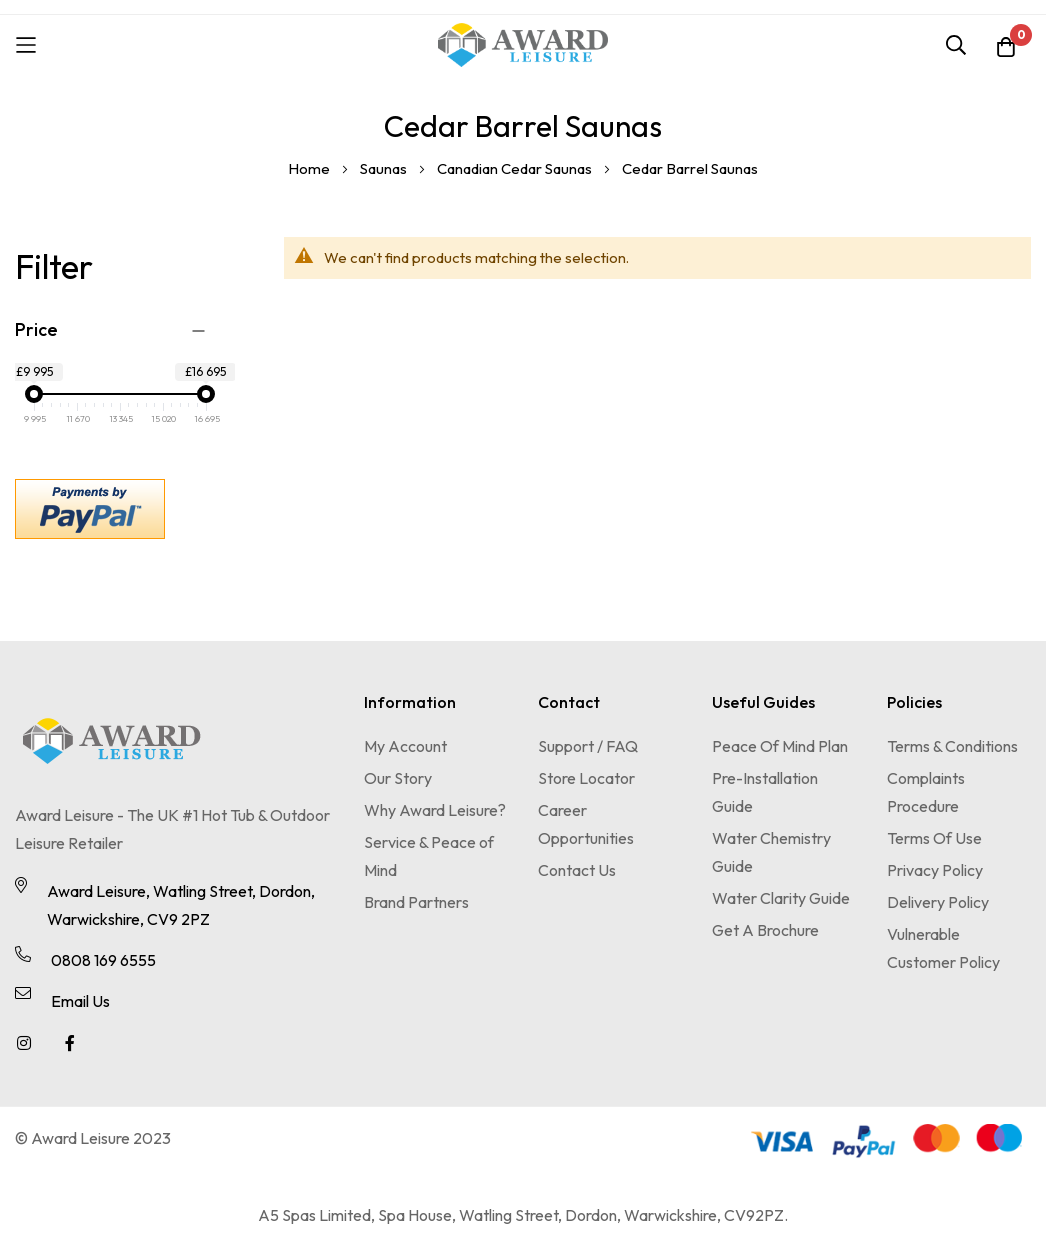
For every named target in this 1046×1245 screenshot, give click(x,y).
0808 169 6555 (103, 960)
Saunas (385, 168)
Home (310, 168)
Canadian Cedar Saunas (516, 168)
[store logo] (523, 45)
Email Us (80, 1001)
